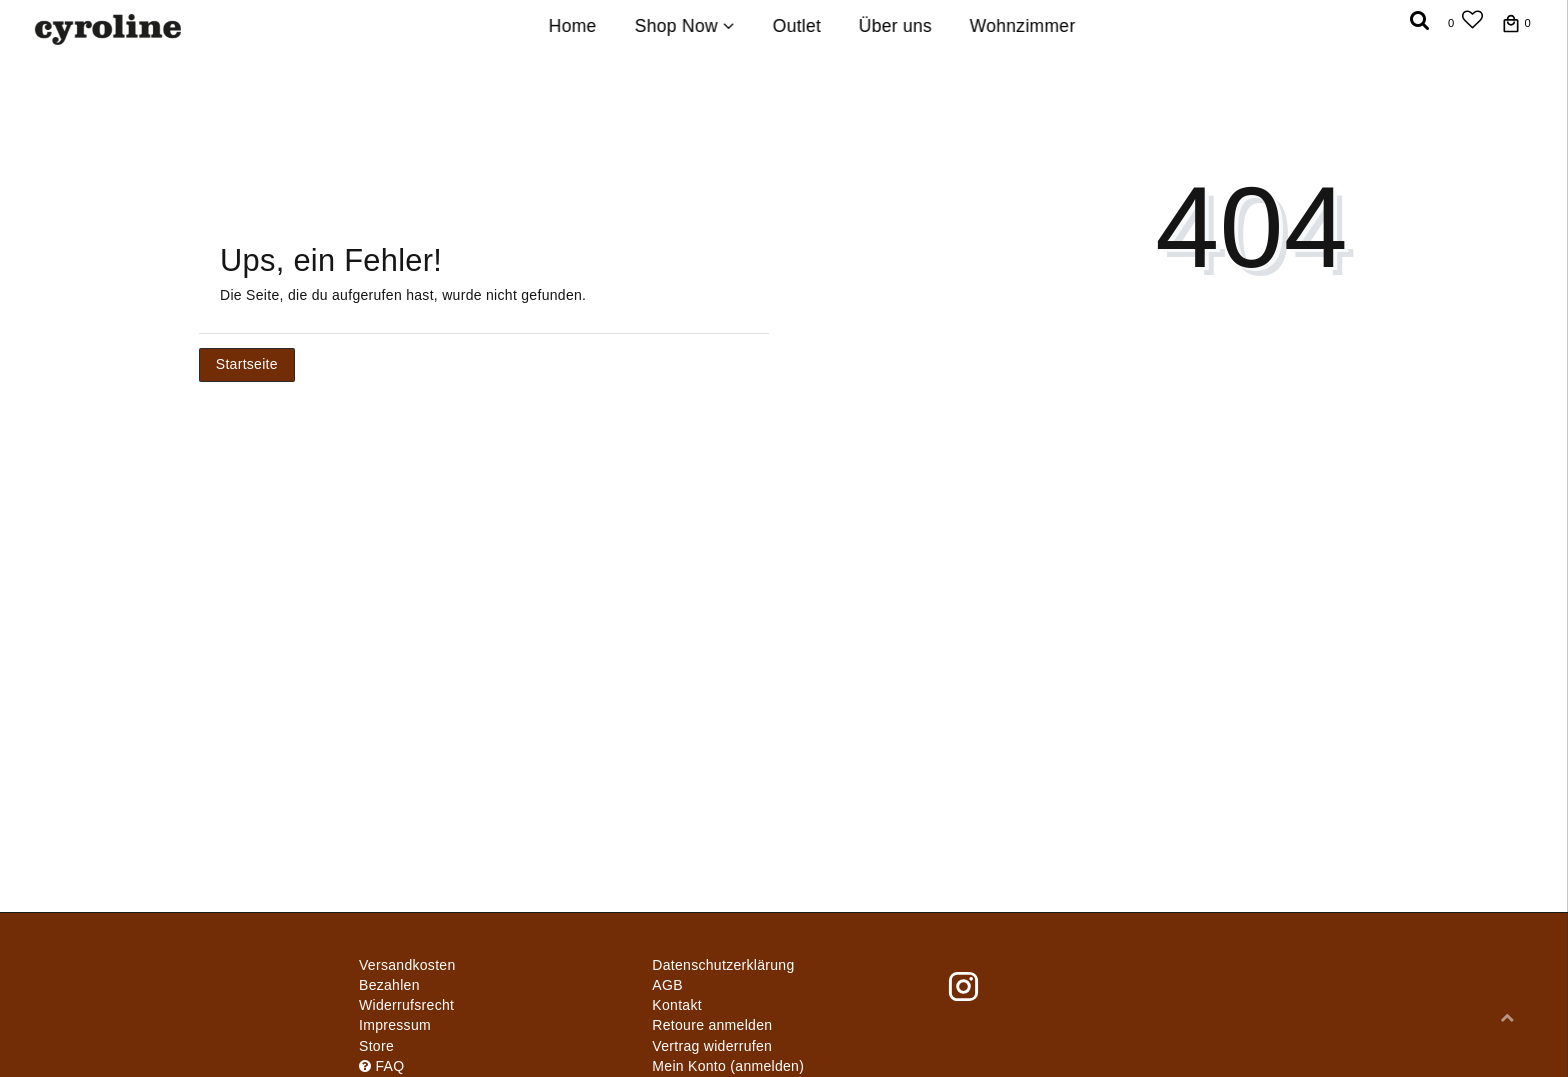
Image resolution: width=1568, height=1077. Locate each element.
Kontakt (677, 1005)
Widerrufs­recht (406, 1005)
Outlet (796, 26)
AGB (667, 985)
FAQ (381, 1066)
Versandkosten (407, 965)
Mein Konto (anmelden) (728, 1066)
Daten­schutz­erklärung (723, 965)
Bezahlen (389, 985)
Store (376, 1046)
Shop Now (685, 26)
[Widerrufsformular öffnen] (712, 1046)
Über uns (895, 26)
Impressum (395, 1025)
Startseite (247, 364)
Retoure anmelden (712, 1025)
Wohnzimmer (1023, 26)
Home (573, 26)
